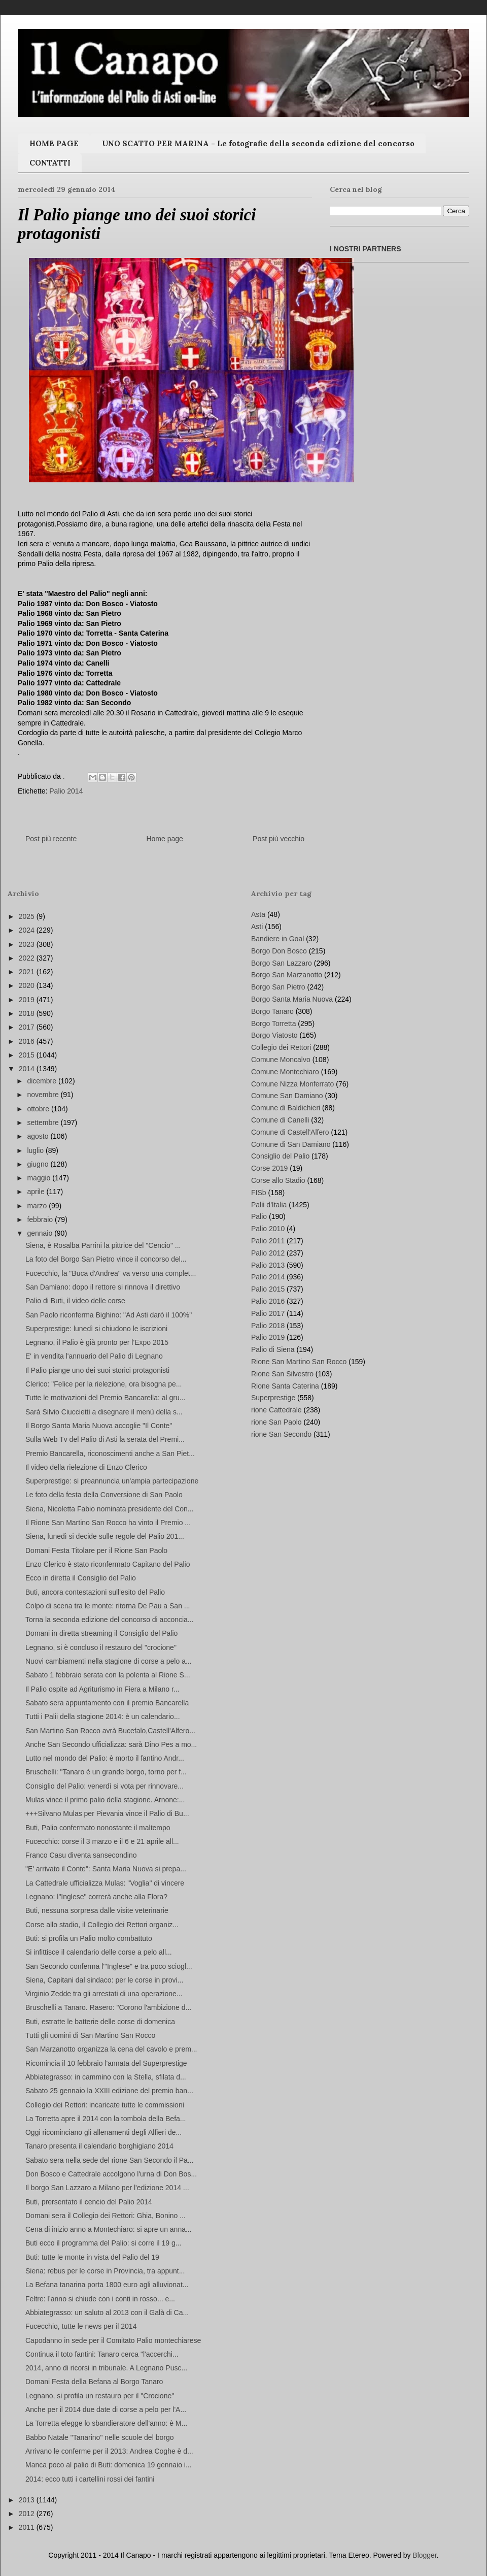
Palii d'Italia (269, 1205)
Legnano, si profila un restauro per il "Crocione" (99, 2396)
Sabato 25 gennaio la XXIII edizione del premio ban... (109, 2091)
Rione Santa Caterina (285, 1386)
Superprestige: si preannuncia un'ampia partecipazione (111, 1481)
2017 (28, 1027)
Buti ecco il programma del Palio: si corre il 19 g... (103, 2243)
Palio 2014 (66, 791)
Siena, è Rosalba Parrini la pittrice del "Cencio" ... (103, 1245)
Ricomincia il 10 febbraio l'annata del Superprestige (106, 2063)
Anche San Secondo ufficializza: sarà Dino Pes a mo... (111, 1744)
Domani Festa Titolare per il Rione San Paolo (96, 1550)
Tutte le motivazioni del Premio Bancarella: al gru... (105, 1398)
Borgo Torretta (273, 1023)
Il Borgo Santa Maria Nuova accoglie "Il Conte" (98, 1426)
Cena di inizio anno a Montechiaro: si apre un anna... (108, 2229)
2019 (28, 1000)
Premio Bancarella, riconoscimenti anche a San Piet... (110, 1453)
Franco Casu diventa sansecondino (80, 1855)
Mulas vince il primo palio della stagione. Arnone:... (105, 1800)
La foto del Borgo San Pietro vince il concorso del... (106, 1259)
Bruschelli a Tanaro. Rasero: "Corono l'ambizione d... (108, 2007)
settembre (43, 1122)
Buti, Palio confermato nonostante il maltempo (97, 1828)
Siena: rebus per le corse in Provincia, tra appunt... (105, 2271)
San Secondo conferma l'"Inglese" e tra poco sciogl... (108, 1966)
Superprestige (273, 1398)
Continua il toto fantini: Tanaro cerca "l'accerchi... (102, 2354)
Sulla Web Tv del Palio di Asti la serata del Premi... (105, 1439)
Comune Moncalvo (280, 1059)
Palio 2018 (268, 1326)
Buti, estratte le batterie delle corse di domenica (100, 2022)
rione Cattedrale (276, 1410)
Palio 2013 (268, 1265)
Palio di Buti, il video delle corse (75, 1301)
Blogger (424, 2555)
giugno (38, 1164)
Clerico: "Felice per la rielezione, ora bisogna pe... (103, 1384)
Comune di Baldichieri (285, 1108)
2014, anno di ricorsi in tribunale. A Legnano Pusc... (106, 2368)
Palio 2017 (268, 1313)
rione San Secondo (281, 1434)
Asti (257, 926)
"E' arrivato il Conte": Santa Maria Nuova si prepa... (105, 1869)
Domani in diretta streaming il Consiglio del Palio (101, 1633)
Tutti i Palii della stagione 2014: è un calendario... (102, 1716)
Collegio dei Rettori (281, 1047)
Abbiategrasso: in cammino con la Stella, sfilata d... (105, 2077)
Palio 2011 (268, 1241)
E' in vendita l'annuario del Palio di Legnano (94, 1356)
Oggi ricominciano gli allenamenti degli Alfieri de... (103, 2132)
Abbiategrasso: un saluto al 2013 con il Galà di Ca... (107, 2312)
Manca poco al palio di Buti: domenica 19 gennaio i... (108, 2465)
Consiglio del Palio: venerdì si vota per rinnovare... (104, 1786)
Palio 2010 (268, 1229)
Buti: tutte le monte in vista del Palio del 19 (92, 2257)
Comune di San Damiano (290, 1144)
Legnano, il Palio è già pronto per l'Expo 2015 (96, 1342)
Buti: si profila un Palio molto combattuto (88, 1938)
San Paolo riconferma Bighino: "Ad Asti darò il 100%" (108, 1315)
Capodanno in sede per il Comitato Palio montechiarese (113, 2340)
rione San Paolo (276, 1422)
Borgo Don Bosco (279, 951)
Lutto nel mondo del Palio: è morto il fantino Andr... (104, 1758)
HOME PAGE (54, 143)
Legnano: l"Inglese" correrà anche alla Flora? (96, 1897)
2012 (28, 2513)
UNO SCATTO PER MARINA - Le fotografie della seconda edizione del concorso (258, 143)
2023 (28, 944)
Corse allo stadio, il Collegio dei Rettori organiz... (102, 1925)
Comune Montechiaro (285, 1072)
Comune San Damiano (287, 1096)
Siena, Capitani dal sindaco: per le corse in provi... (104, 1980)
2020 (28, 985)
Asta (258, 914)
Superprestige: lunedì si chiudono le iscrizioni (96, 1329)
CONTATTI (50, 163)
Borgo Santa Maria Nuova (292, 999)
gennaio (40, 1233)
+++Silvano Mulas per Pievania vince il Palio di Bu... (107, 1813)
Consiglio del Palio (280, 1156)
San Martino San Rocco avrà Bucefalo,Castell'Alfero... (110, 1731)
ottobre (39, 1109)
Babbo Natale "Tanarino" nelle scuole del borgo (99, 2437)
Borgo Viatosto (274, 1035)
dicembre (42, 1081)
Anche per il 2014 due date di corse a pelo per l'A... (105, 2409)
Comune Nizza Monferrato (292, 1084)
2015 (28, 1055)
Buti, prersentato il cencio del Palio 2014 (88, 2202)
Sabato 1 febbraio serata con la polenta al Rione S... (107, 1675)
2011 (28, 2527)
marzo (38, 1206)
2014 (28, 1069)
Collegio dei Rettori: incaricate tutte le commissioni (104, 2105)
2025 (28, 916)
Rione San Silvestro (282, 1374)
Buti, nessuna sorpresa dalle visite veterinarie (96, 1910)
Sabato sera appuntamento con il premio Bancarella (107, 1703)
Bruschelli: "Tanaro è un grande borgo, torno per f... (106, 1772)
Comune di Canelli (280, 1120)
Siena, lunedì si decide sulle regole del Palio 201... (104, 1536)
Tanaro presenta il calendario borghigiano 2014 (99, 2146)
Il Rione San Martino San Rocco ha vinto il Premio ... (108, 1522)
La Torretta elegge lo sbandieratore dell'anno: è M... (106, 2423)
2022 (28, 958)
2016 (28, 1041)
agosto (38, 1136)
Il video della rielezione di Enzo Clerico (86, 1467)
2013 (28, 2500)
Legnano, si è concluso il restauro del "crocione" (101, 1647)
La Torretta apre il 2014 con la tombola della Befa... (105, 2119)
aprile (36, 1191)
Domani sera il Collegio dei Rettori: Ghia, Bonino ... (105, 2215)
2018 (28, 1013)
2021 (28, 972)
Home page (164, 839)
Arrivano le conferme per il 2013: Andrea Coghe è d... (109, 2451)
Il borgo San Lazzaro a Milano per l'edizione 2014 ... (107, 2188)
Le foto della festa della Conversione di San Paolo (104, 1495)
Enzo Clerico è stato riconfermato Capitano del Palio (107, 1564)
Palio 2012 (268, 1253)
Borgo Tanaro (272, 1011)
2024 (28, 930)
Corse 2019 (269, 1168)
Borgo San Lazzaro (281, 963)
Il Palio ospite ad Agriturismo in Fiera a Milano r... (102, 1689)
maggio (39, 1178)
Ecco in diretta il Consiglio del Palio (80, 1578)
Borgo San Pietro (278, 987)
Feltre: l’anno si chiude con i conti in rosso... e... (100, 2299)
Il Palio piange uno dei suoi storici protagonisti (97, 1370)
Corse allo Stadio (278, 1180)
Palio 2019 (268, 1337)
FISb (258, 1192)
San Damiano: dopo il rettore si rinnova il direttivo (102, 1287)
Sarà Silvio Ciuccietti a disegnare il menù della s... (104, 1412)
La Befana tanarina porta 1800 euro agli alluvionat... (106, 2285)
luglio (36, 1150)
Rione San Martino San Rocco (298, 1362)
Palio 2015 (268, 1289)
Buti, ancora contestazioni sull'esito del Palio (95, 1592)
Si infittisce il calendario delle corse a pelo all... (98, 1952)
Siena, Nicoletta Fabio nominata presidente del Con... (109, 1509)
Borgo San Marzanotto (286, 975)
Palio (259, 1216)
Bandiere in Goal (277, 939)
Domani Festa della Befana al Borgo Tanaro (94, 2381)
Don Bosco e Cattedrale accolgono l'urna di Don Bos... (111, 2174)
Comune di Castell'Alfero (290, 1132)
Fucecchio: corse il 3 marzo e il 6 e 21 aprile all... (102, 1841)
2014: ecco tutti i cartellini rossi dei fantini (89, 2479)
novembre (43, 1095)
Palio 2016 (268, 1301)
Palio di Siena (273, 1349)
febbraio (40, 1219)
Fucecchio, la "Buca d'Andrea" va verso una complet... (110, 1273)
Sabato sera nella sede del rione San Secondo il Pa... (109, 2160)
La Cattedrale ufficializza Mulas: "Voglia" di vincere (104, 1883)
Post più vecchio (278, 839)
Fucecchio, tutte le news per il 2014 (80, 2326)
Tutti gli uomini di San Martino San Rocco (90, 2035)
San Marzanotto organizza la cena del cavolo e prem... (111, 2049)
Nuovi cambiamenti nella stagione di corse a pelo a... (108, 1661)
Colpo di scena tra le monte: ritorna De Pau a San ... (107, 1606)
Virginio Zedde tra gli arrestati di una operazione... (103, 1994)
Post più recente (51, 839)
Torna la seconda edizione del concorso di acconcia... (109, 1619)
